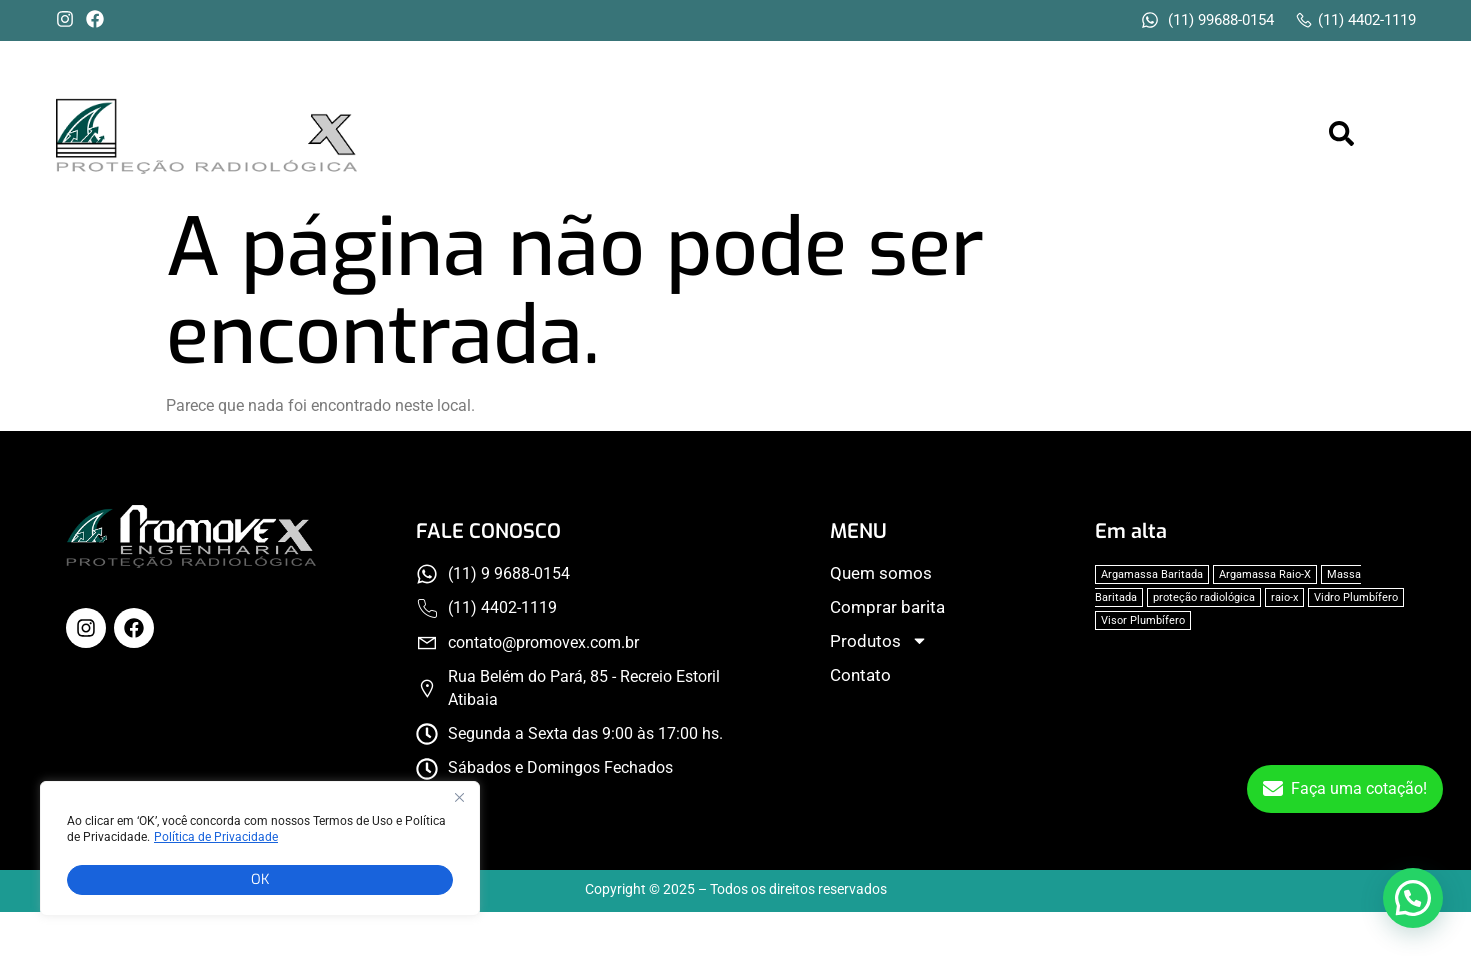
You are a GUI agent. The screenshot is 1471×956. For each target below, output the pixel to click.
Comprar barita (935, 135)
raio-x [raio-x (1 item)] (1284, 597)
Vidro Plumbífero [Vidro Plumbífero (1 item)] (1356, 597)
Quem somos (757, 135)
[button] (1105, 135)
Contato (1235, 135)
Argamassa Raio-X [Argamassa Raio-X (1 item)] (1265, 574)
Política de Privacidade (216, 840)
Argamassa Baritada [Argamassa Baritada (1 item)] (1152, 574)
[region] (260, 850)
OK (260, 879)
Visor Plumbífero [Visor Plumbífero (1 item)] (1143, 620)
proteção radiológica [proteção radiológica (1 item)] (1204, 597)
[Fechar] (459, 802)
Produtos (1103, 135)
